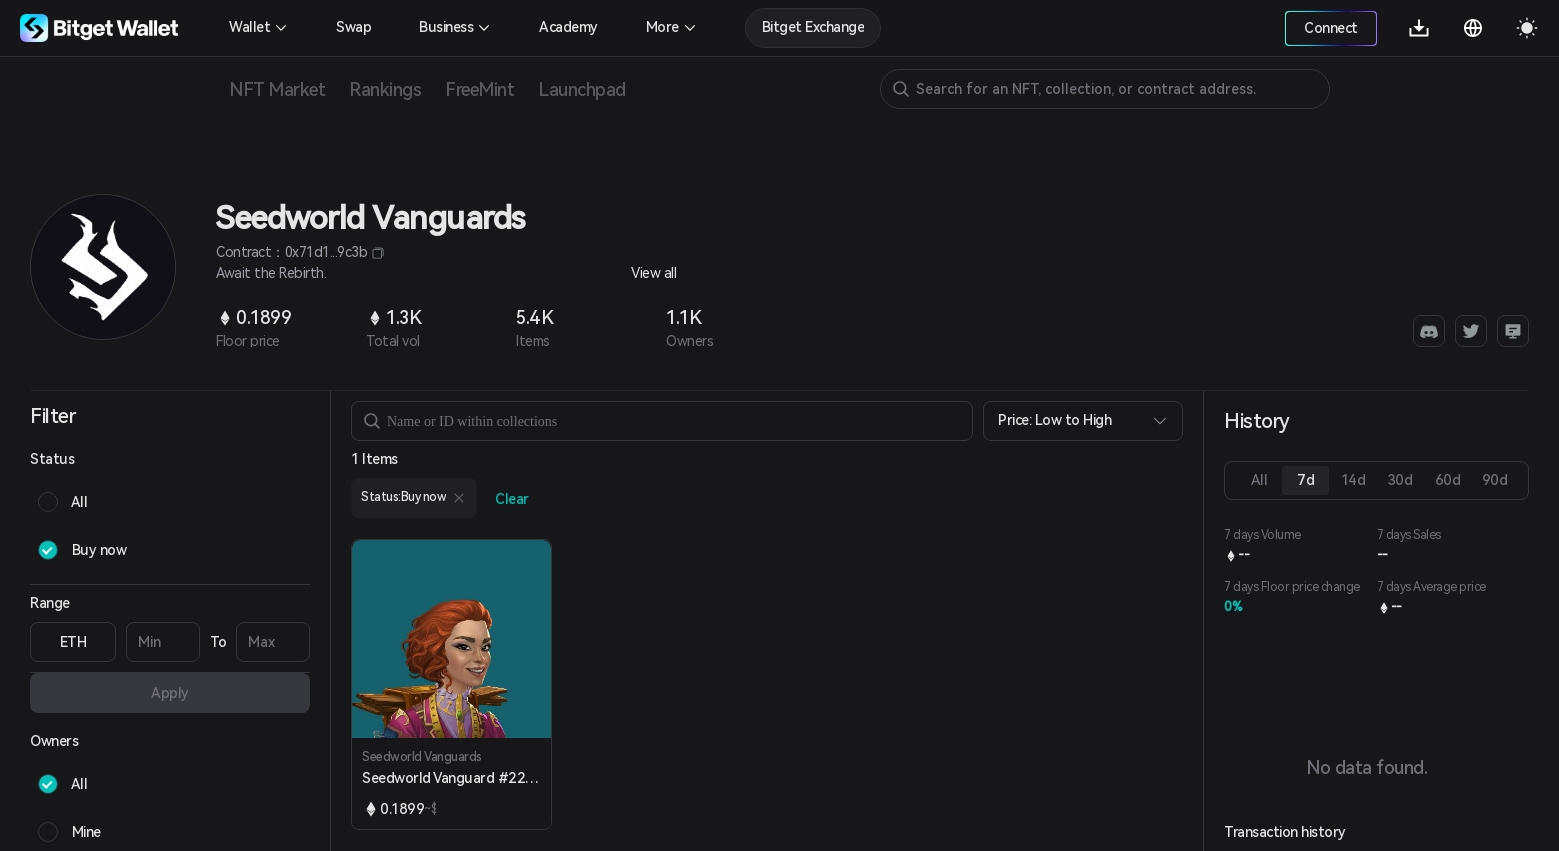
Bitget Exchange (813, 27)
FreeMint (479, 89)
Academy (568, 27)
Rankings (385, 89)
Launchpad (582, 89)
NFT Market (277, 89)
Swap (353, 27)
